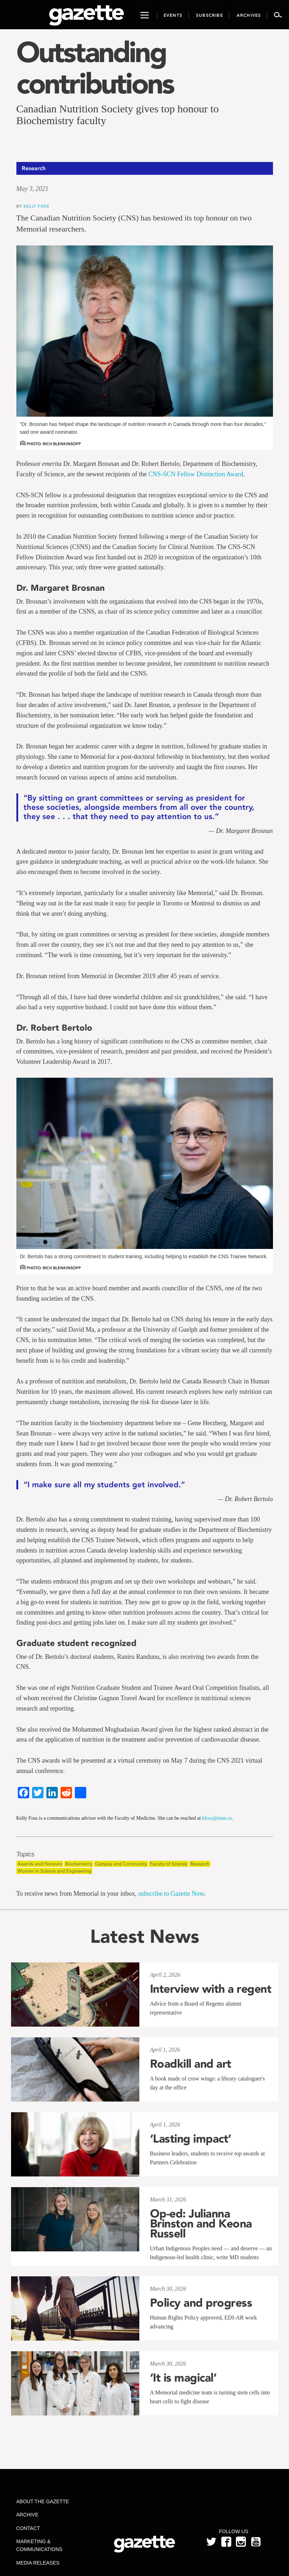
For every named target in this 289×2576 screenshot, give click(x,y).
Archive (27, 2514)
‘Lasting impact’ (190, 2139)
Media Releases (38, 2563)
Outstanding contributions (95, 67)
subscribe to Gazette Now (171, 1893)
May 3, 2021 (32, 188)
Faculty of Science (168, 1863)
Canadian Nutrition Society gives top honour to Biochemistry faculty (117, 114)
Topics (25, 1854)
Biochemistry (78, 1863)
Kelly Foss (36, 206)
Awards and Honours (39, 1863)
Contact (28, 2528)
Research (199, 1863)
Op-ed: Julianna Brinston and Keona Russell (201, 2224)
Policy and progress (201, 2303)
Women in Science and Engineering (54, 1871)
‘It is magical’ (183, 2378)
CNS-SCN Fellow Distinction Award (195, 474)
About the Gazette (42, 2501)
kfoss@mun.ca (217, 1818)
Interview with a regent (211, 1989)
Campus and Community (121, 1863)
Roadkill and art (190, 2064)
